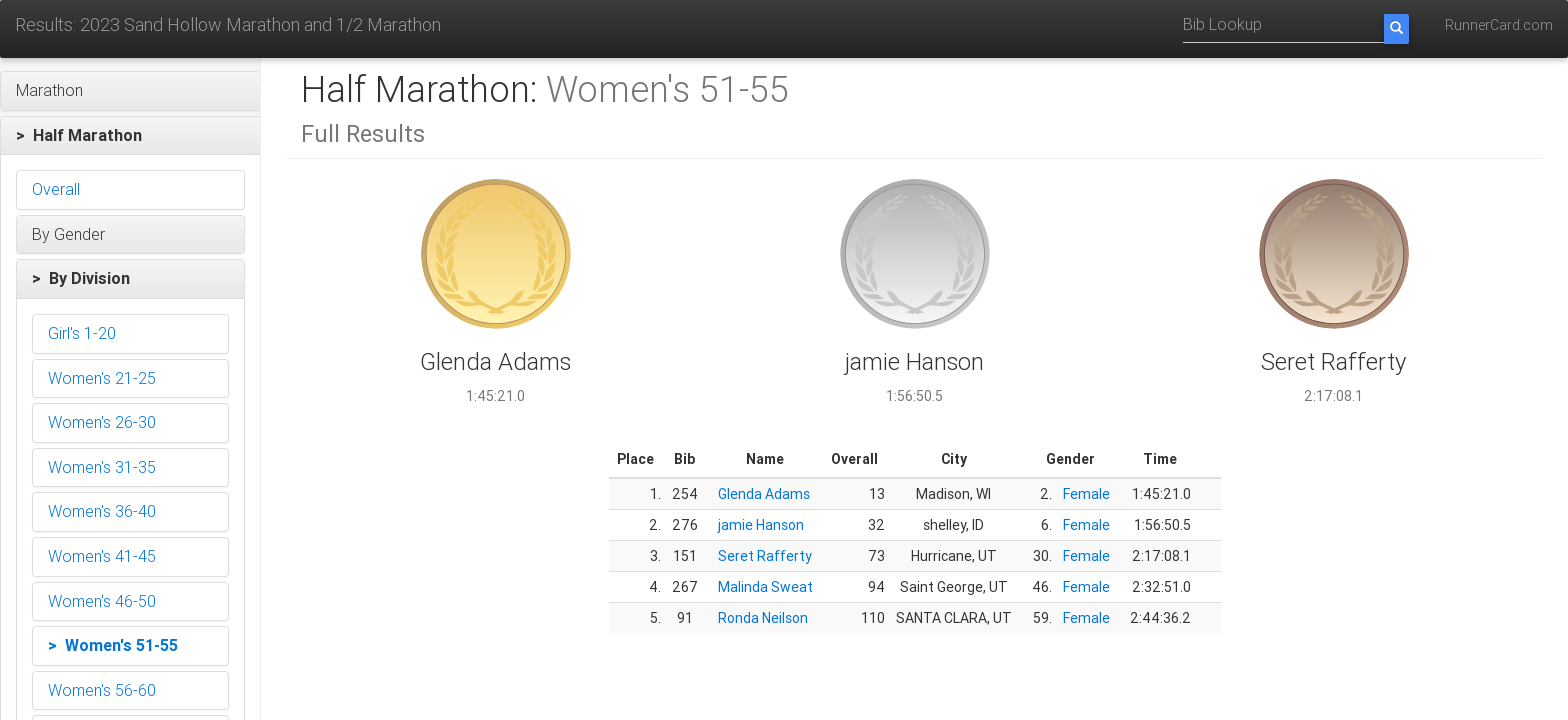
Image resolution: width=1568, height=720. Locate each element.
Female (1086, 494)
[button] (130, 91)
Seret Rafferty (765, 556)
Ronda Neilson (763, 618)
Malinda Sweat (765, 587)
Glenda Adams (764, 494)
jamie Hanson (761, 525)
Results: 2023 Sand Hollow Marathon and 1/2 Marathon (228, 24)
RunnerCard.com (1499, 25)
